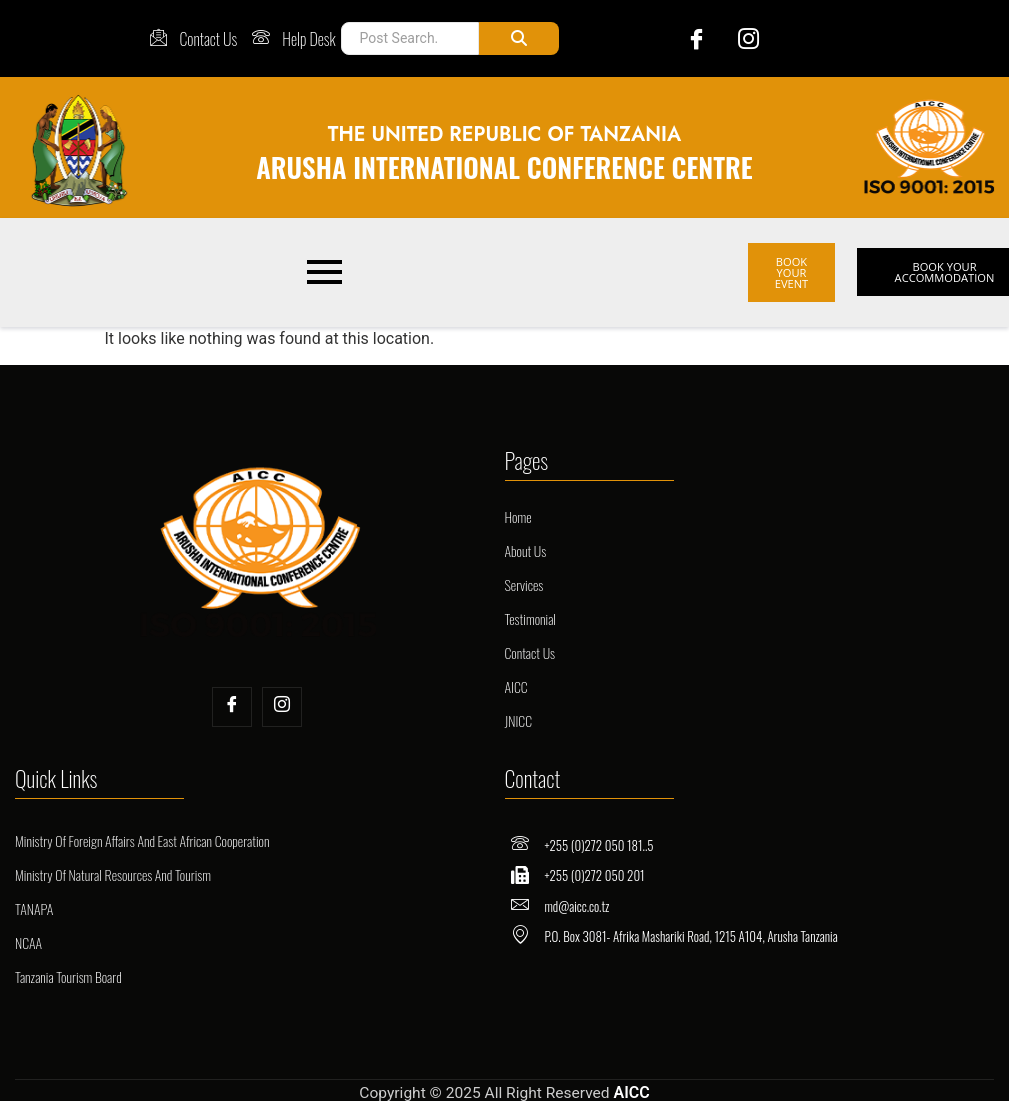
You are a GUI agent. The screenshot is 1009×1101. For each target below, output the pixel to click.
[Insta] (282, 696)
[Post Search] (408, 38)
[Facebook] (685, 38)
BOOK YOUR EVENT (791, 267)
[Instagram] (740, 38)
